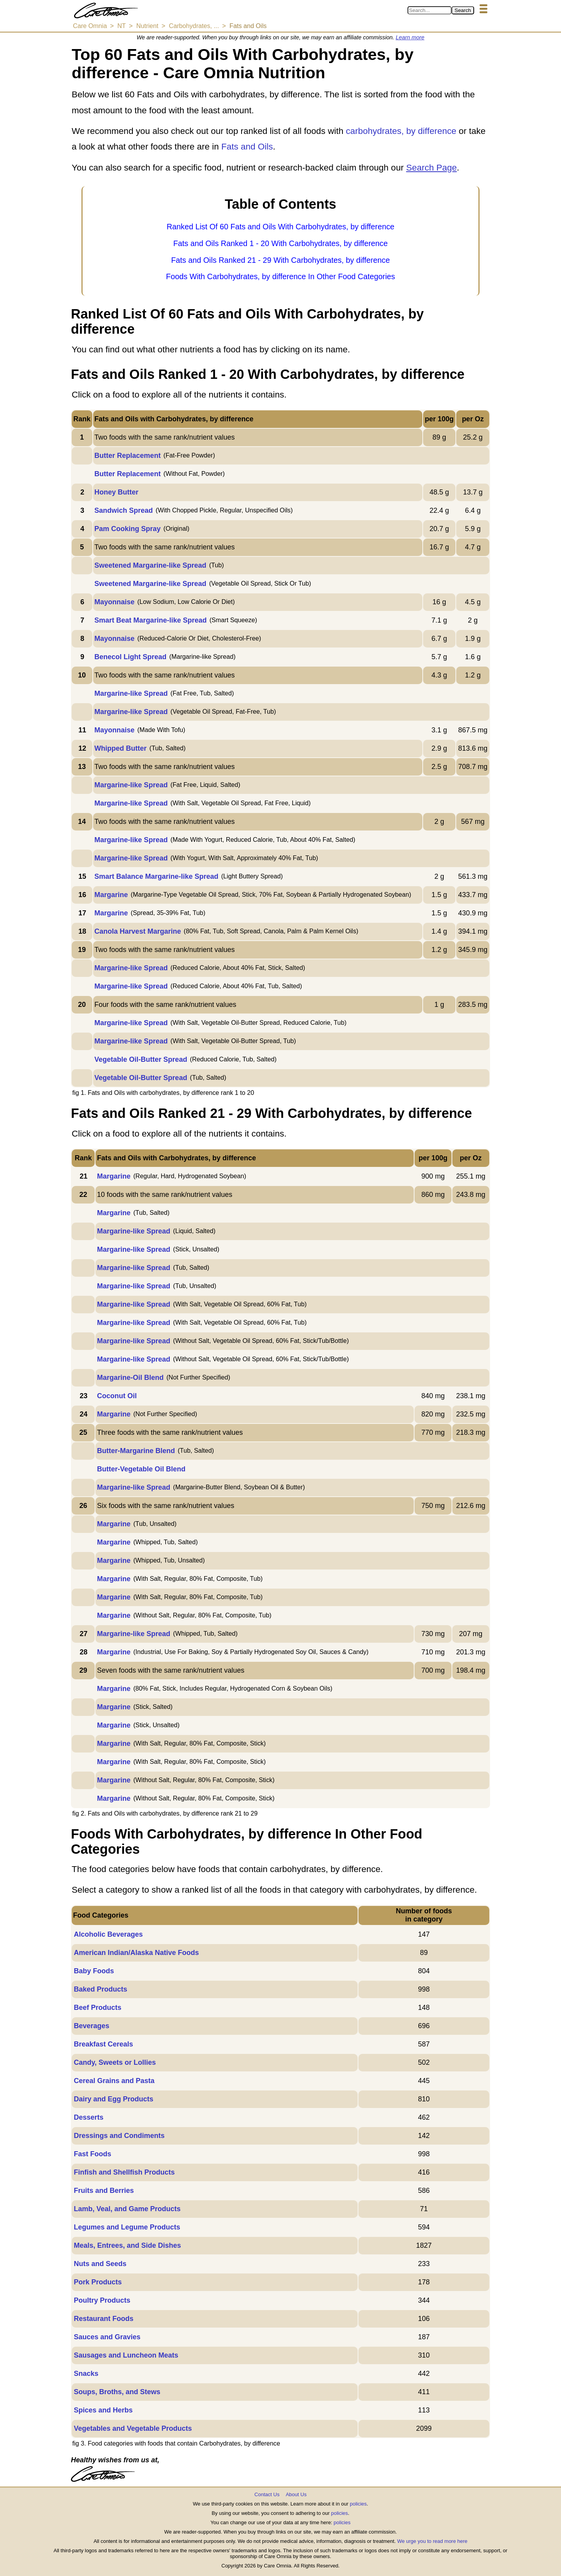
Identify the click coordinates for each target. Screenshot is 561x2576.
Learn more (410, 37)
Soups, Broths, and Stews (117, 2392)
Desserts (88, 2117)
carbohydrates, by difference (401, 131)
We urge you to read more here (432, 2541)
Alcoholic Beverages (108, 1934)
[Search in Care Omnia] (430, 10)
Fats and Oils (247, 146)
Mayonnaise (114, 602)
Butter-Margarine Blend (136, 1451)
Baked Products (100, 1989)
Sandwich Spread (123, 510)
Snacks (86, 2373)
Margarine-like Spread (131, 693)
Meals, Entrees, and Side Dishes (127, 2245)
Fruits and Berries (104, 2190)
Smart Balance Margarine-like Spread (156, 876)
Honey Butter (116, 492)
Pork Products (98, 2282)
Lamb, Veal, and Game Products (127, 2209)
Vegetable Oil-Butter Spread (140, 1059)
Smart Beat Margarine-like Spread (150, 620)
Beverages (91, 2026)
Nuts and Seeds (100, 2264)
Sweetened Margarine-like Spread (150, 565)
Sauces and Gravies (107, 2337)
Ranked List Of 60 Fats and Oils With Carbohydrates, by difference (281, 226)
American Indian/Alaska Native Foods (136, 1953)
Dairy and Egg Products (113, 2099)
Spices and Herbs (103, 2410)
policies (358, 2504)
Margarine (111, 895)
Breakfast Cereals (103, 2044)
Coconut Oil (117, 1396)
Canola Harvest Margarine (137, 931)
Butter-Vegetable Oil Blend (141, 1469)
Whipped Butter (120, 748)
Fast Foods (92, 2154)
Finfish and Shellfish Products (124, 2172)
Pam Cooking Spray (127, 529)
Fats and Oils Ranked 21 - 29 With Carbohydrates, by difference (280, 260)
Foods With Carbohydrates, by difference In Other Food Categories (280, 276)
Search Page (431, 167)
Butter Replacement (127, 455)
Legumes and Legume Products (127, 2227)
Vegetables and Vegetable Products (133, 2428)
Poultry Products (102, 2300)
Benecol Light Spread (130, 657)
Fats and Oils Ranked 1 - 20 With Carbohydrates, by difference (280, 243)
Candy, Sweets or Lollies (115, 2062)
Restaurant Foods (103, 2319)
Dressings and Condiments (119, 2136)
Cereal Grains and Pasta (114, 2081)
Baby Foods (94, 1971)
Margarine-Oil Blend (130, 1377)
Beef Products (97, 2007)
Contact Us (266, 2494)
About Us (296, 2494)
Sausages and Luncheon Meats (126, 2355)
